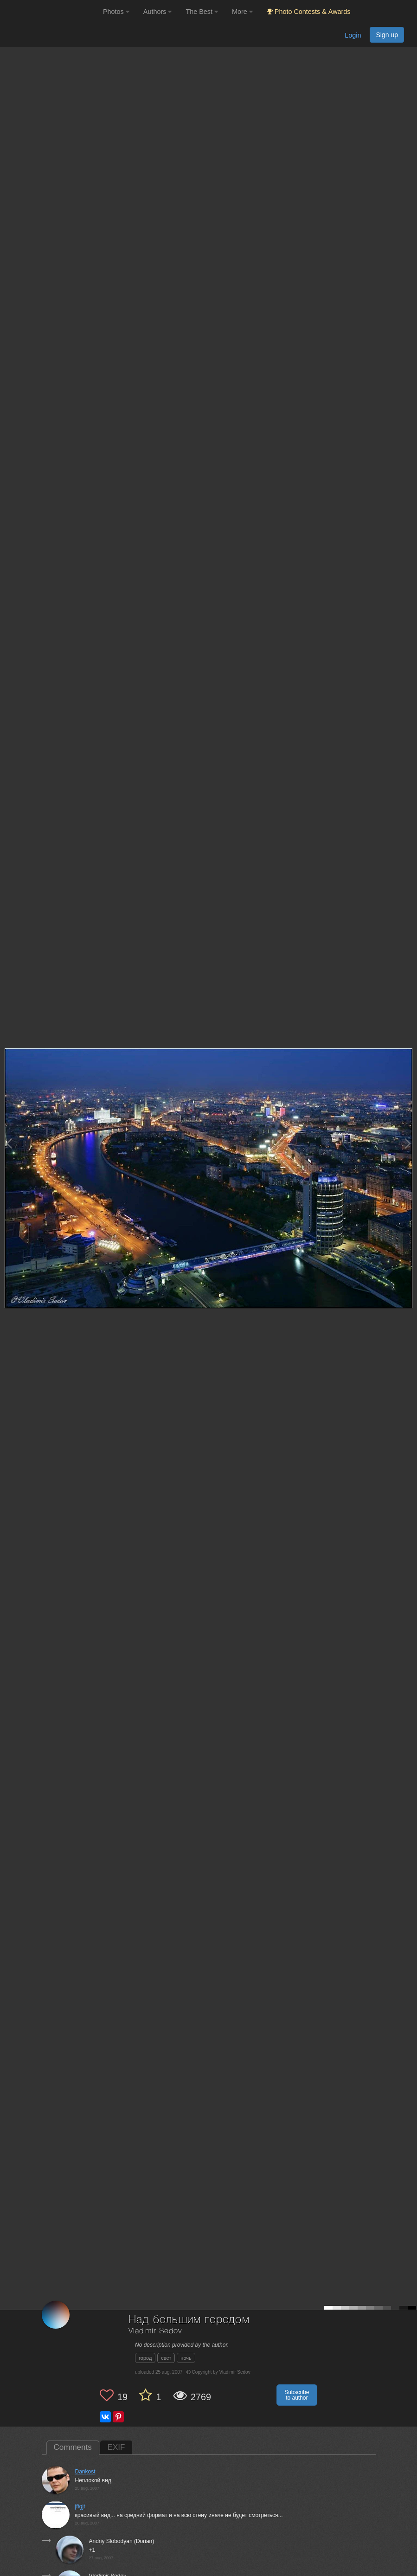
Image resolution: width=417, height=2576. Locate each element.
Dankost (85, 2471)
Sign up (387, 35)
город (145, 2358)
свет (166, 2358)
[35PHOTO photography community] (50, 12)
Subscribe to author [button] (296, 2395)
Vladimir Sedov (155, 2331)
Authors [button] (157, 11)
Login (353, 35)
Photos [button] (116, 11)
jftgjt (80, 2506)
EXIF (116, 2447)
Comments (73, 2447)
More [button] (242, 11)
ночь (185, 2358)
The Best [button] (202, 11)
